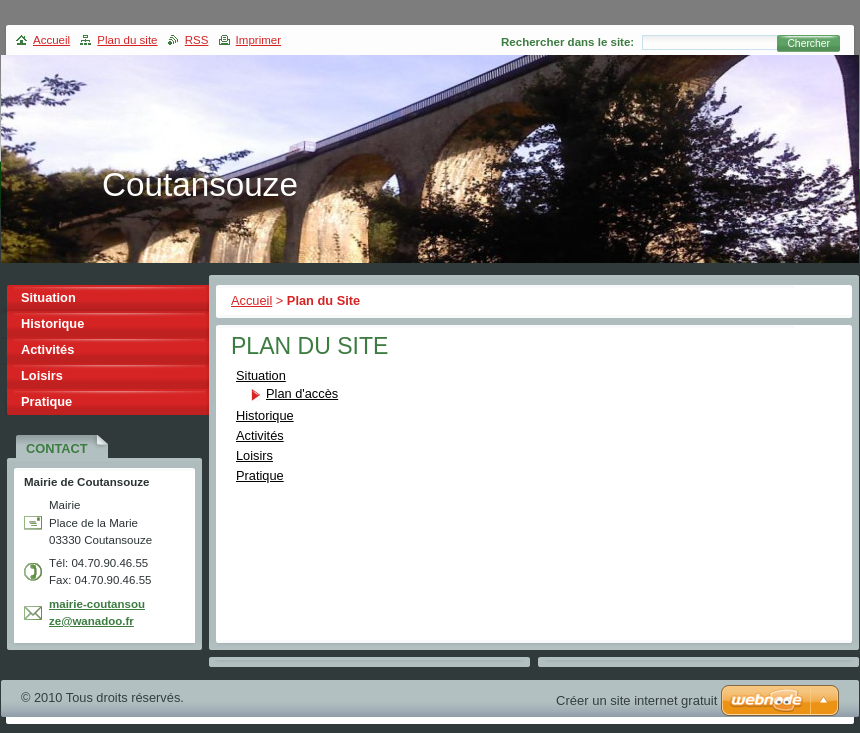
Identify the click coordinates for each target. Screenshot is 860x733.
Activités (260, 435)
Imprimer (258, 40)
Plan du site (127, 40)
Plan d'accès (302, 393)
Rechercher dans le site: (567, 42)
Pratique (260, 475)
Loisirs (254, 455)
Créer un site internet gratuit (636, 700)
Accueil (251, 300)
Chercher (808, 43)
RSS (197, 40)
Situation (261, 375)
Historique (265, 415)
